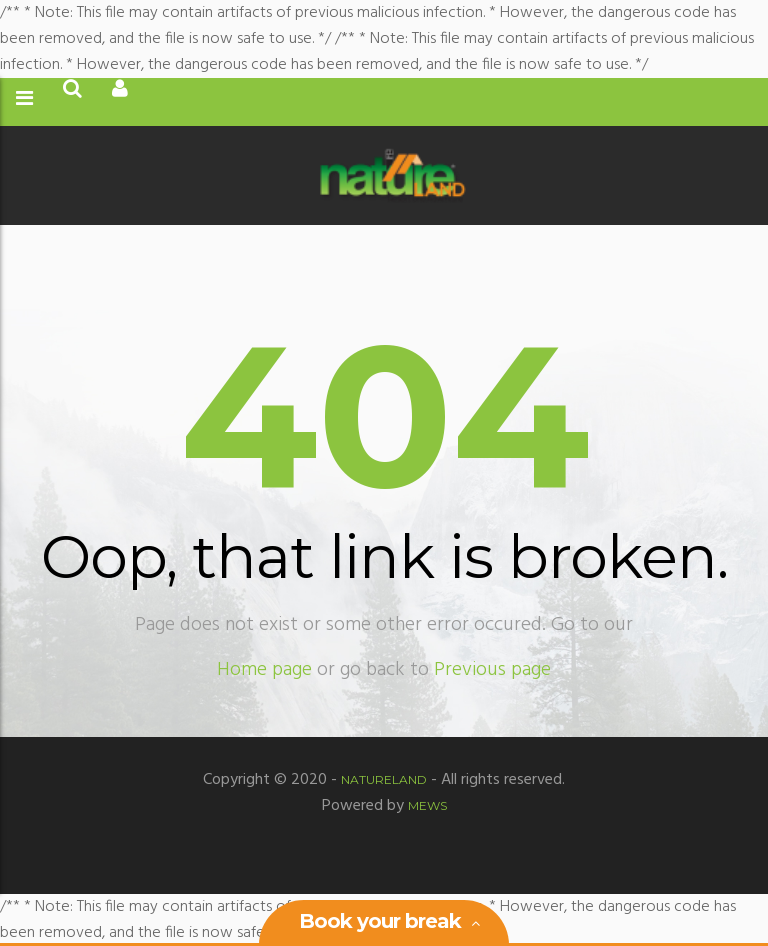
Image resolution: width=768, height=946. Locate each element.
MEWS (427, 805)
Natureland (384, 779)
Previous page (492, 670)
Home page (264, 670)
